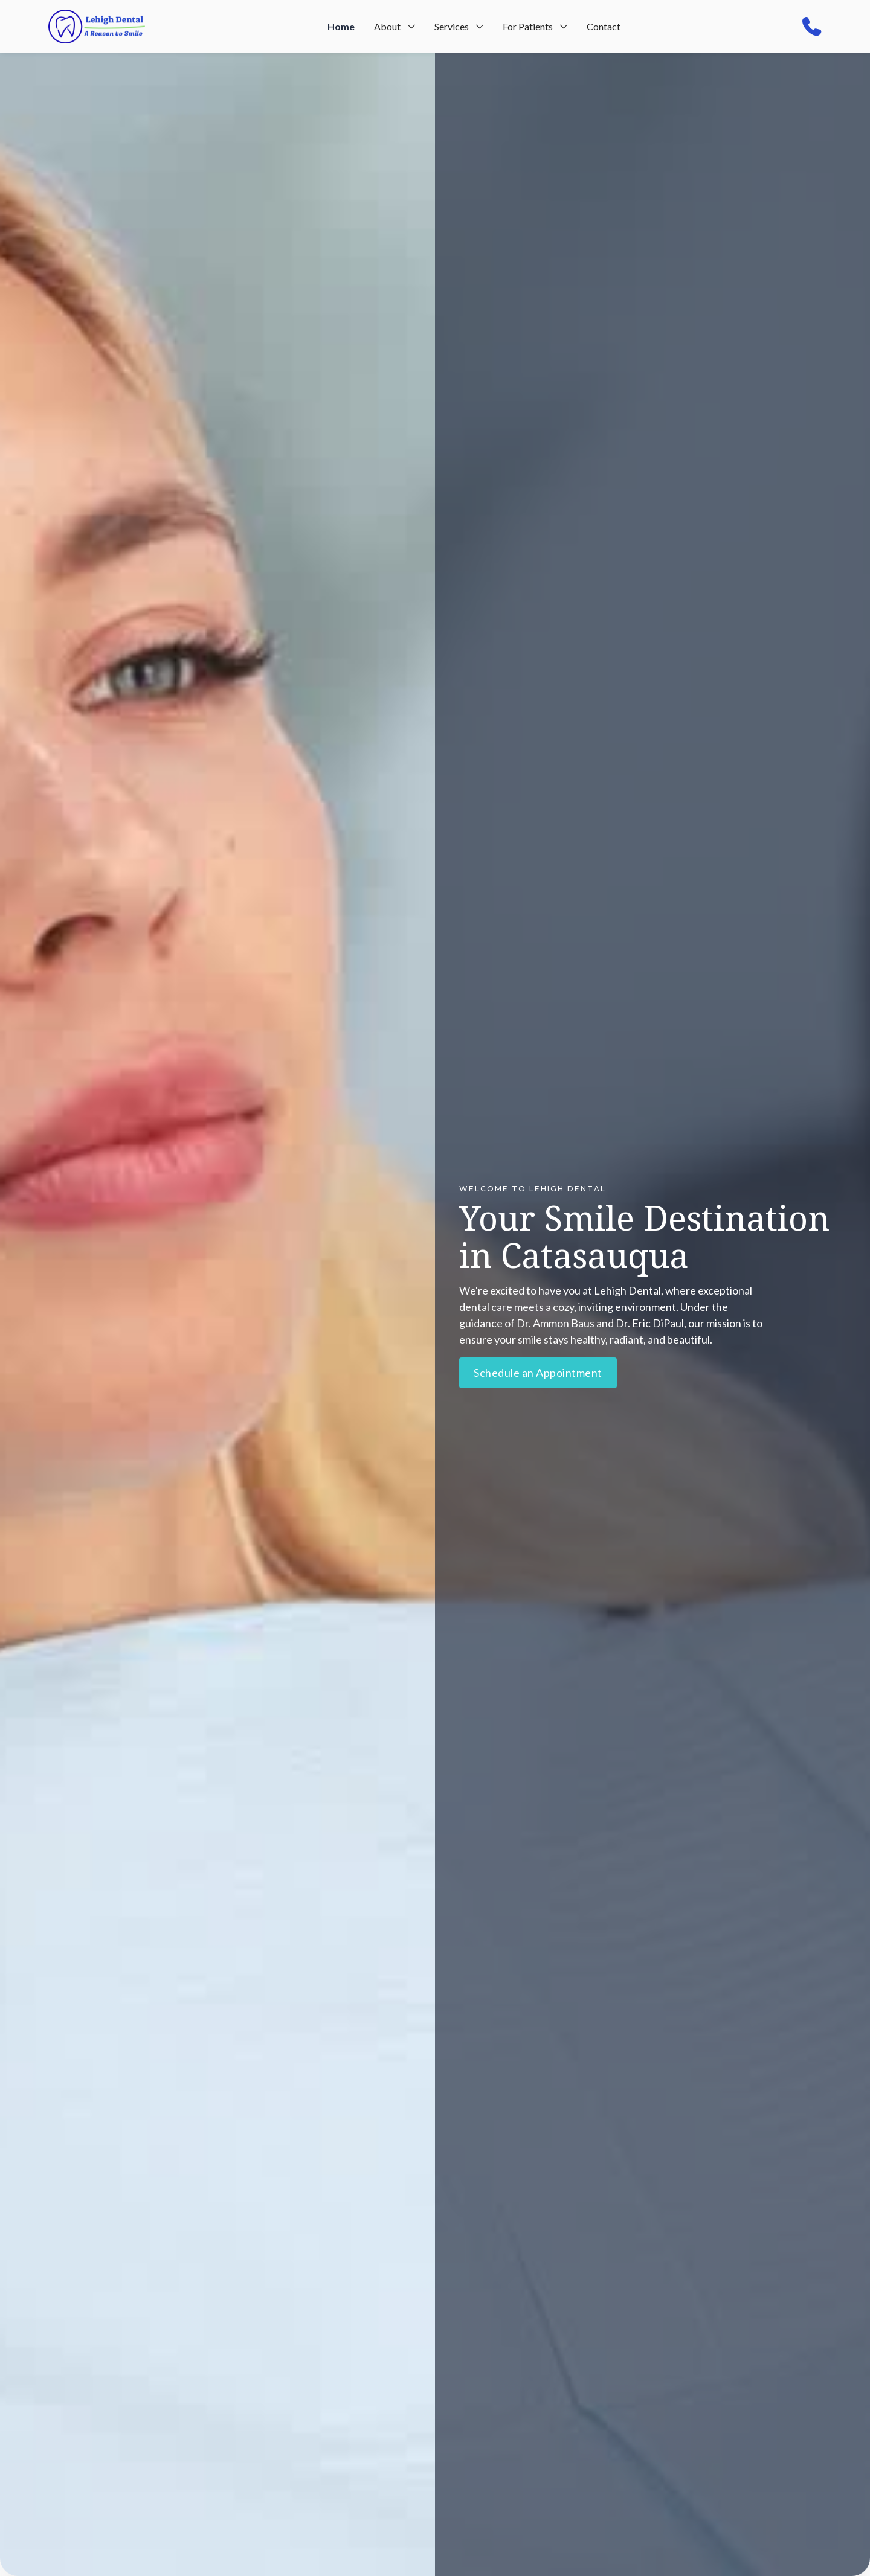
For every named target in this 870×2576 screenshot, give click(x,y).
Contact (603, 26)
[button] (394, 26)
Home (341, 26)
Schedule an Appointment (538, 1372)
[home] (96, 26)
